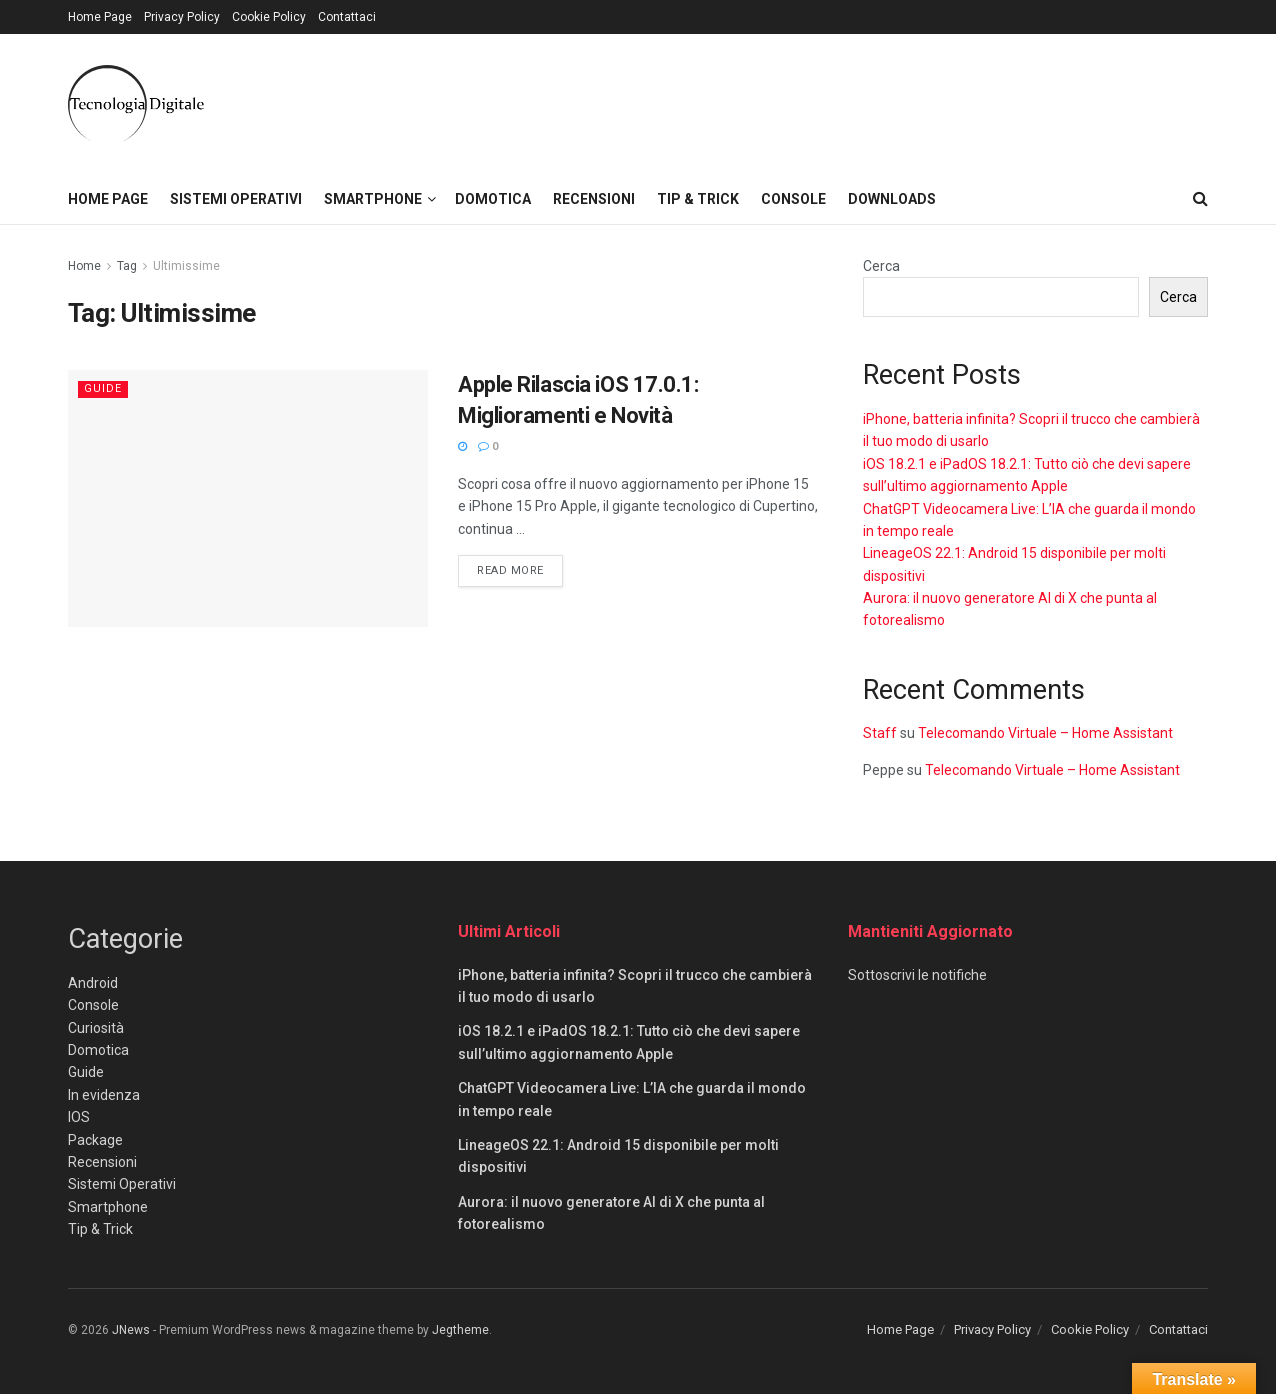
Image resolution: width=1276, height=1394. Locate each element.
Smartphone (373, 199)
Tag (127, 266)
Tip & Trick (698, 199)
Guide (103, 388)
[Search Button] (1200, 199)
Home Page (100, 17)
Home (84, 266)
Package (95, 1140)
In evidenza (104, 1095)
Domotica (493, 199)
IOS (79, 1117)
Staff (880, 733)
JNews (131, 1330)
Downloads (892, 199)
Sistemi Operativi (236, 199)
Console (793, 199)
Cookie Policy (269, 17)
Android (93, 983)
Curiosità (96, 1028)
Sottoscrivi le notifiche (917, 975)
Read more (520, 569)
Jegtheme (460, 1330)
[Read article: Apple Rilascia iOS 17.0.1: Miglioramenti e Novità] (248, 498)
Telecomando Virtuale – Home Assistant (1045, 733)
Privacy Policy (182, 17)
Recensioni (594, 199)
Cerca (881, 266)
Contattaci (347, 17)
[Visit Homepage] (136, 104)
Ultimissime (186, 266)
